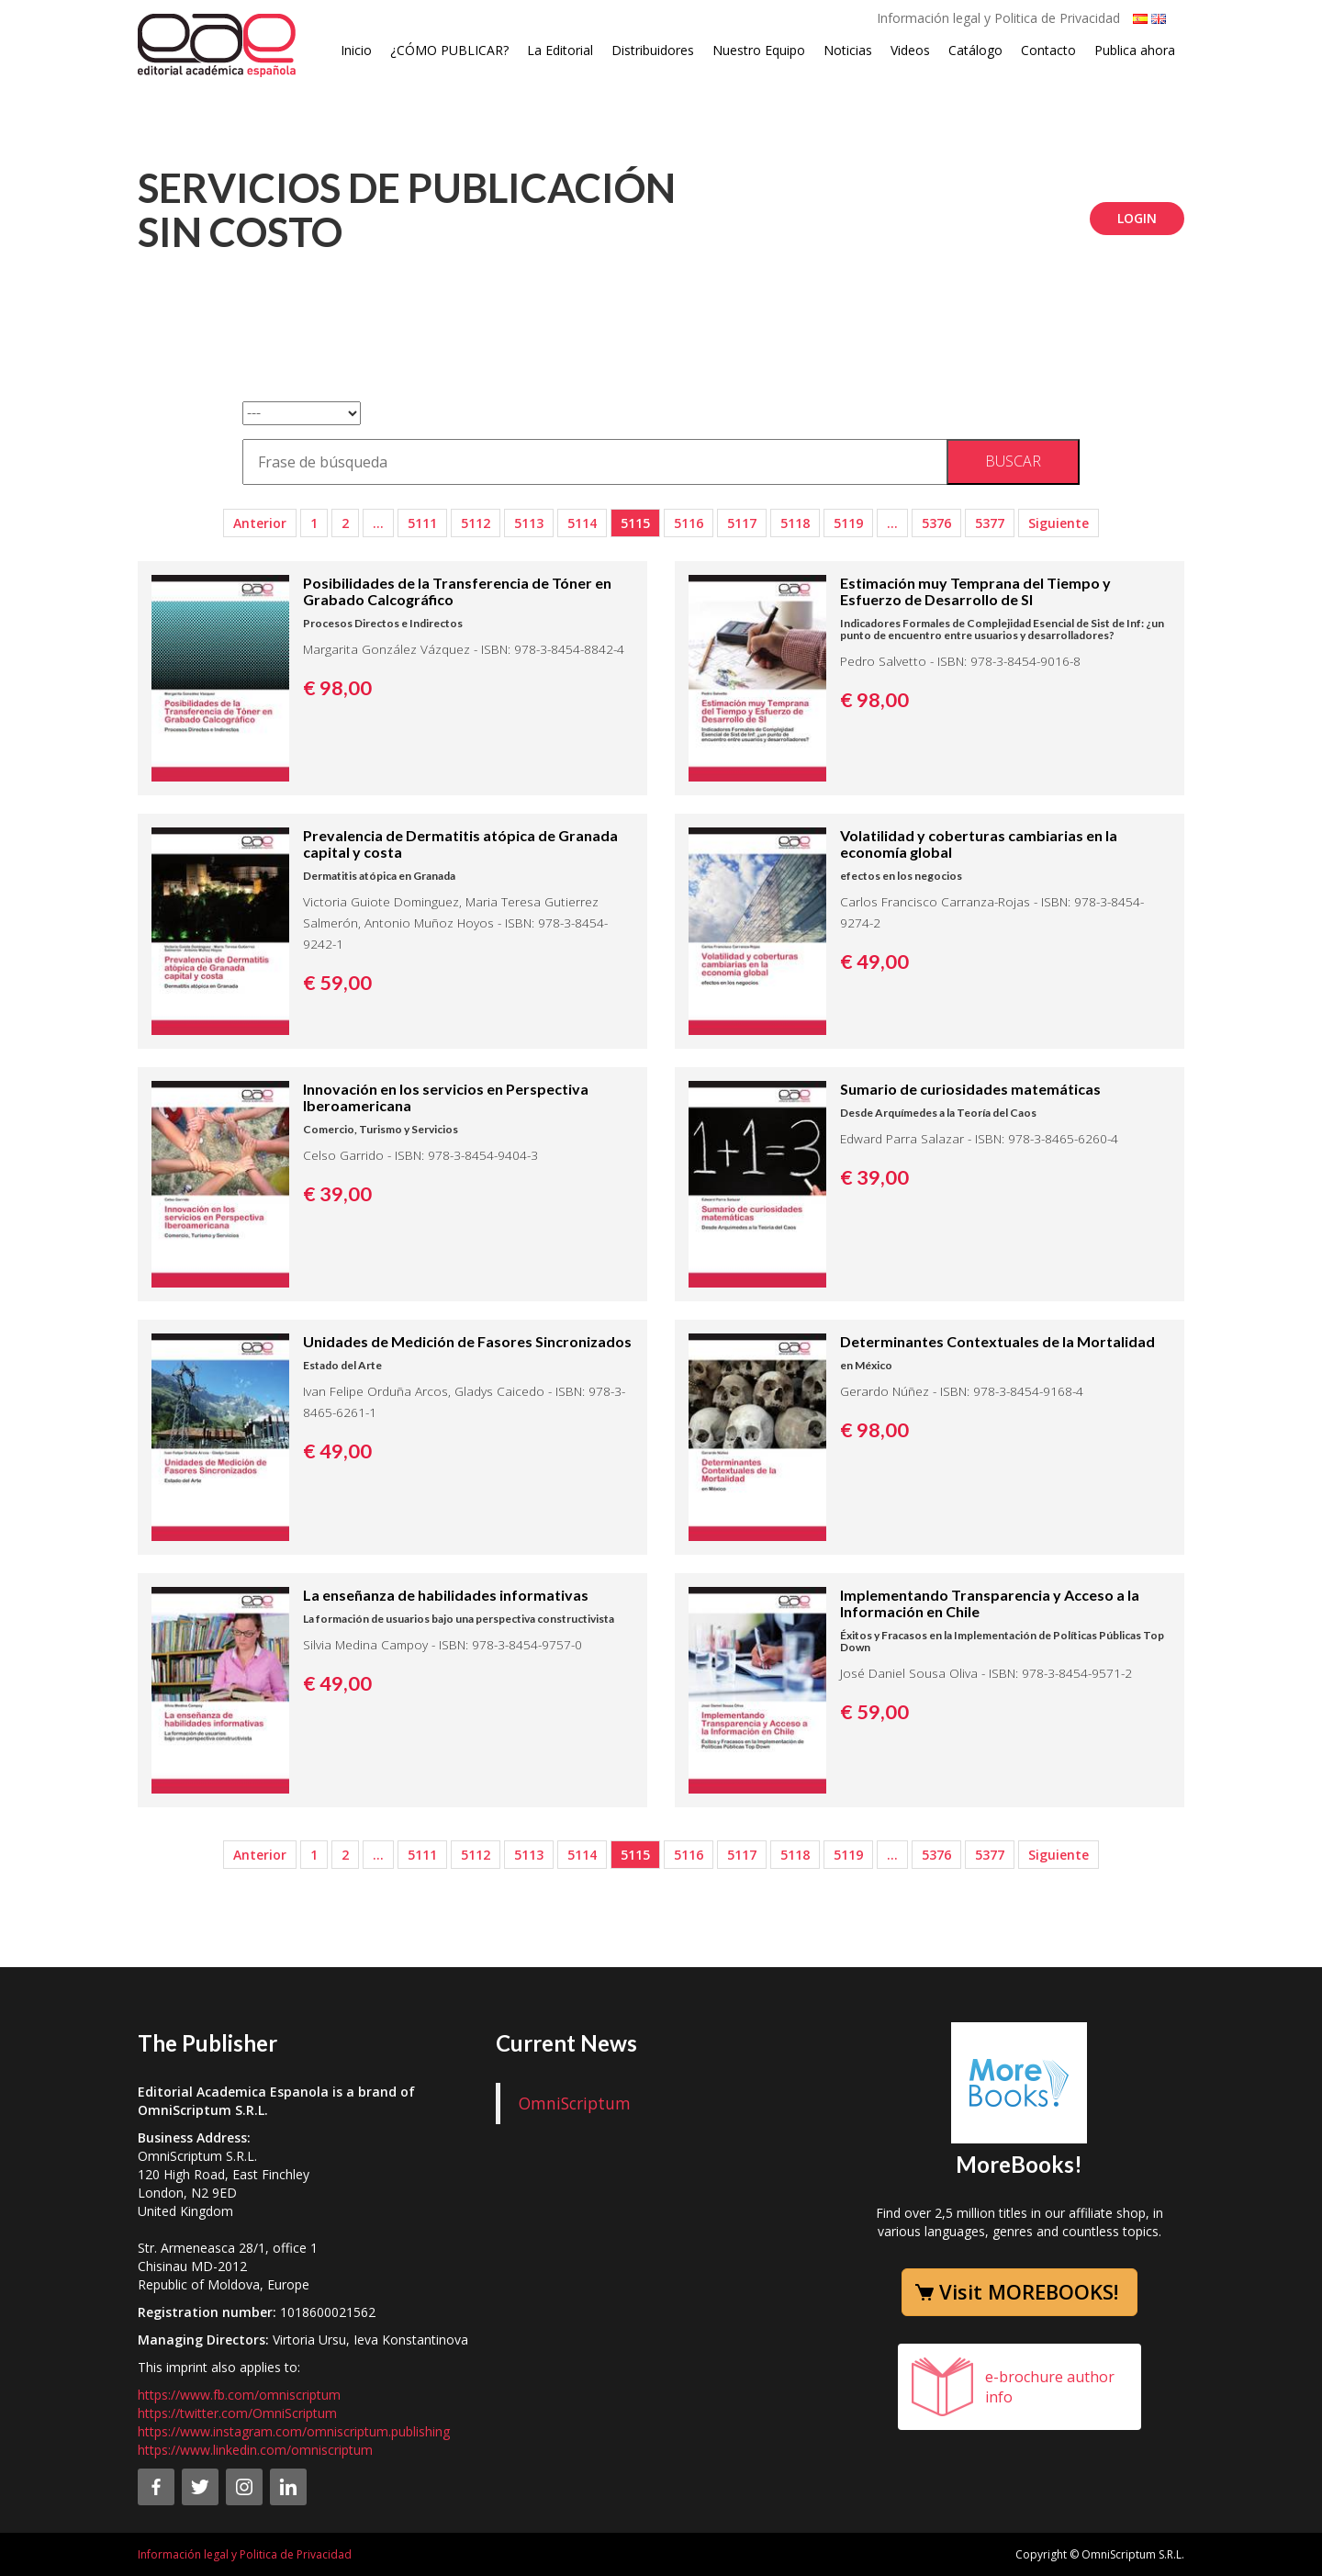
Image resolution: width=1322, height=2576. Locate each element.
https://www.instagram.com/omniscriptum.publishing (294, 2431)
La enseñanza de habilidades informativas (445, 1594)
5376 (936, 523)
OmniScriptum (575, 2103)
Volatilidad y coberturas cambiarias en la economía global (978, 844)
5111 (422, 523)
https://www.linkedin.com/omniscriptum (255, 2449)
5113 (528, 523)
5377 (989, 523)
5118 (795, 523)
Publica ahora (1134, 50)
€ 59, (337, 983)
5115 (635, 523)
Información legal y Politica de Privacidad (998, 18)
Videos (910, 50)
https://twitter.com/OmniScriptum (237, 2413)
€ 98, (337, 688)
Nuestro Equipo (758, 50)
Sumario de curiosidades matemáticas (970, 1088)
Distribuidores (652, 50)
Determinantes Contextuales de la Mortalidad (997, 1341)
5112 (475, 523)
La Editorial (560, 50)
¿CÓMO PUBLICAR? (449, 50)
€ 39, (337, 1194)
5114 (582, 523)
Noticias (847, 50)
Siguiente (1058, 523)
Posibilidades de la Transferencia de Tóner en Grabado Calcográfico (457, 591)
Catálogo (975, 50)
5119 (848, 523)
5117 (741, 523)
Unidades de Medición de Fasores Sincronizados (467, 1341)
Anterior (259, 523)
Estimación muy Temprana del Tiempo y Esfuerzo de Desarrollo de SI (975, 591)
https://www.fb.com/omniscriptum (239, 2394)
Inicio (356, 50)
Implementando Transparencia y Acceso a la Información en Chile (989, 1603)
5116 (688, 523)
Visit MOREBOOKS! (1028, 2291)
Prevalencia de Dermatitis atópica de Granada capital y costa (460, 844)
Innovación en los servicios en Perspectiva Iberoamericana (445, 1097)
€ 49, (874, 961)
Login (1137, 218)
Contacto (1048, 50)
